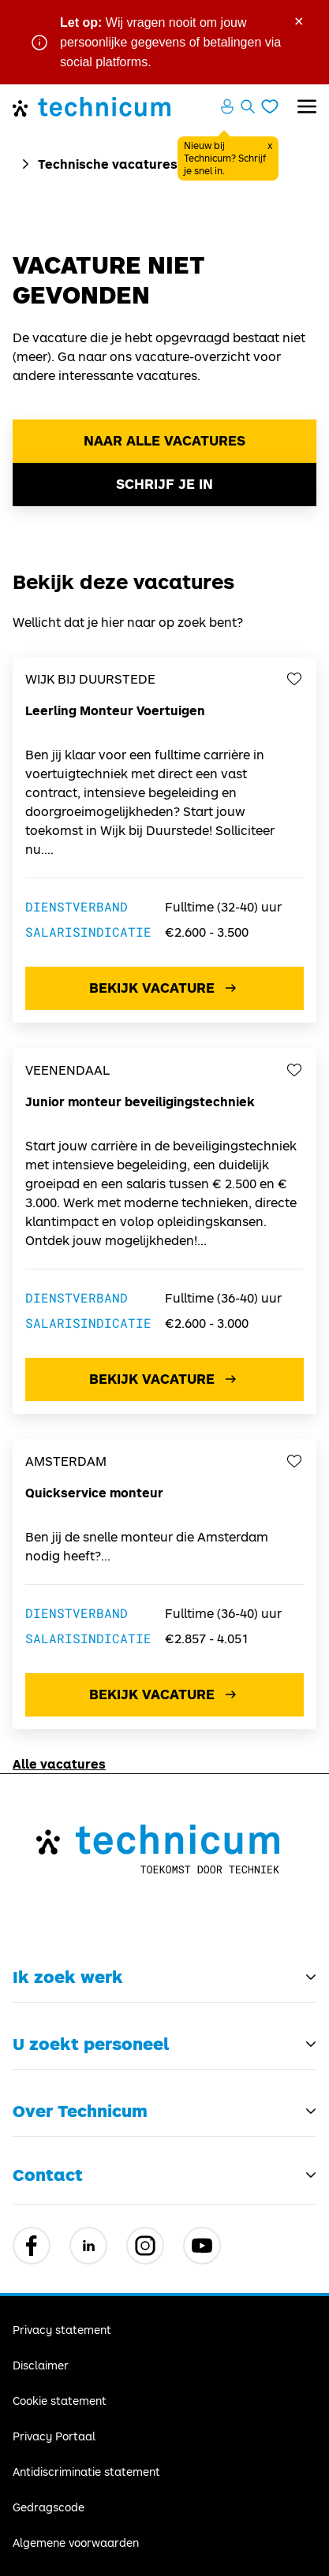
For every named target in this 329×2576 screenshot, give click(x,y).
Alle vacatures (59, 1763)
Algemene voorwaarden (76, 2542)
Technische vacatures (108, 163)
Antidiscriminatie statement (86, 2471)
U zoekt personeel (91, 2044)
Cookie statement (60, 2400)
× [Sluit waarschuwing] (299, 19)
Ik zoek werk (68, 1976)
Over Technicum (80, 2111)
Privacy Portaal (54, 2436)
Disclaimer (41, 2365)
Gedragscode (48, 2507)
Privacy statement (62, 2329)
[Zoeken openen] (248, 106)
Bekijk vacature (164, 988)
